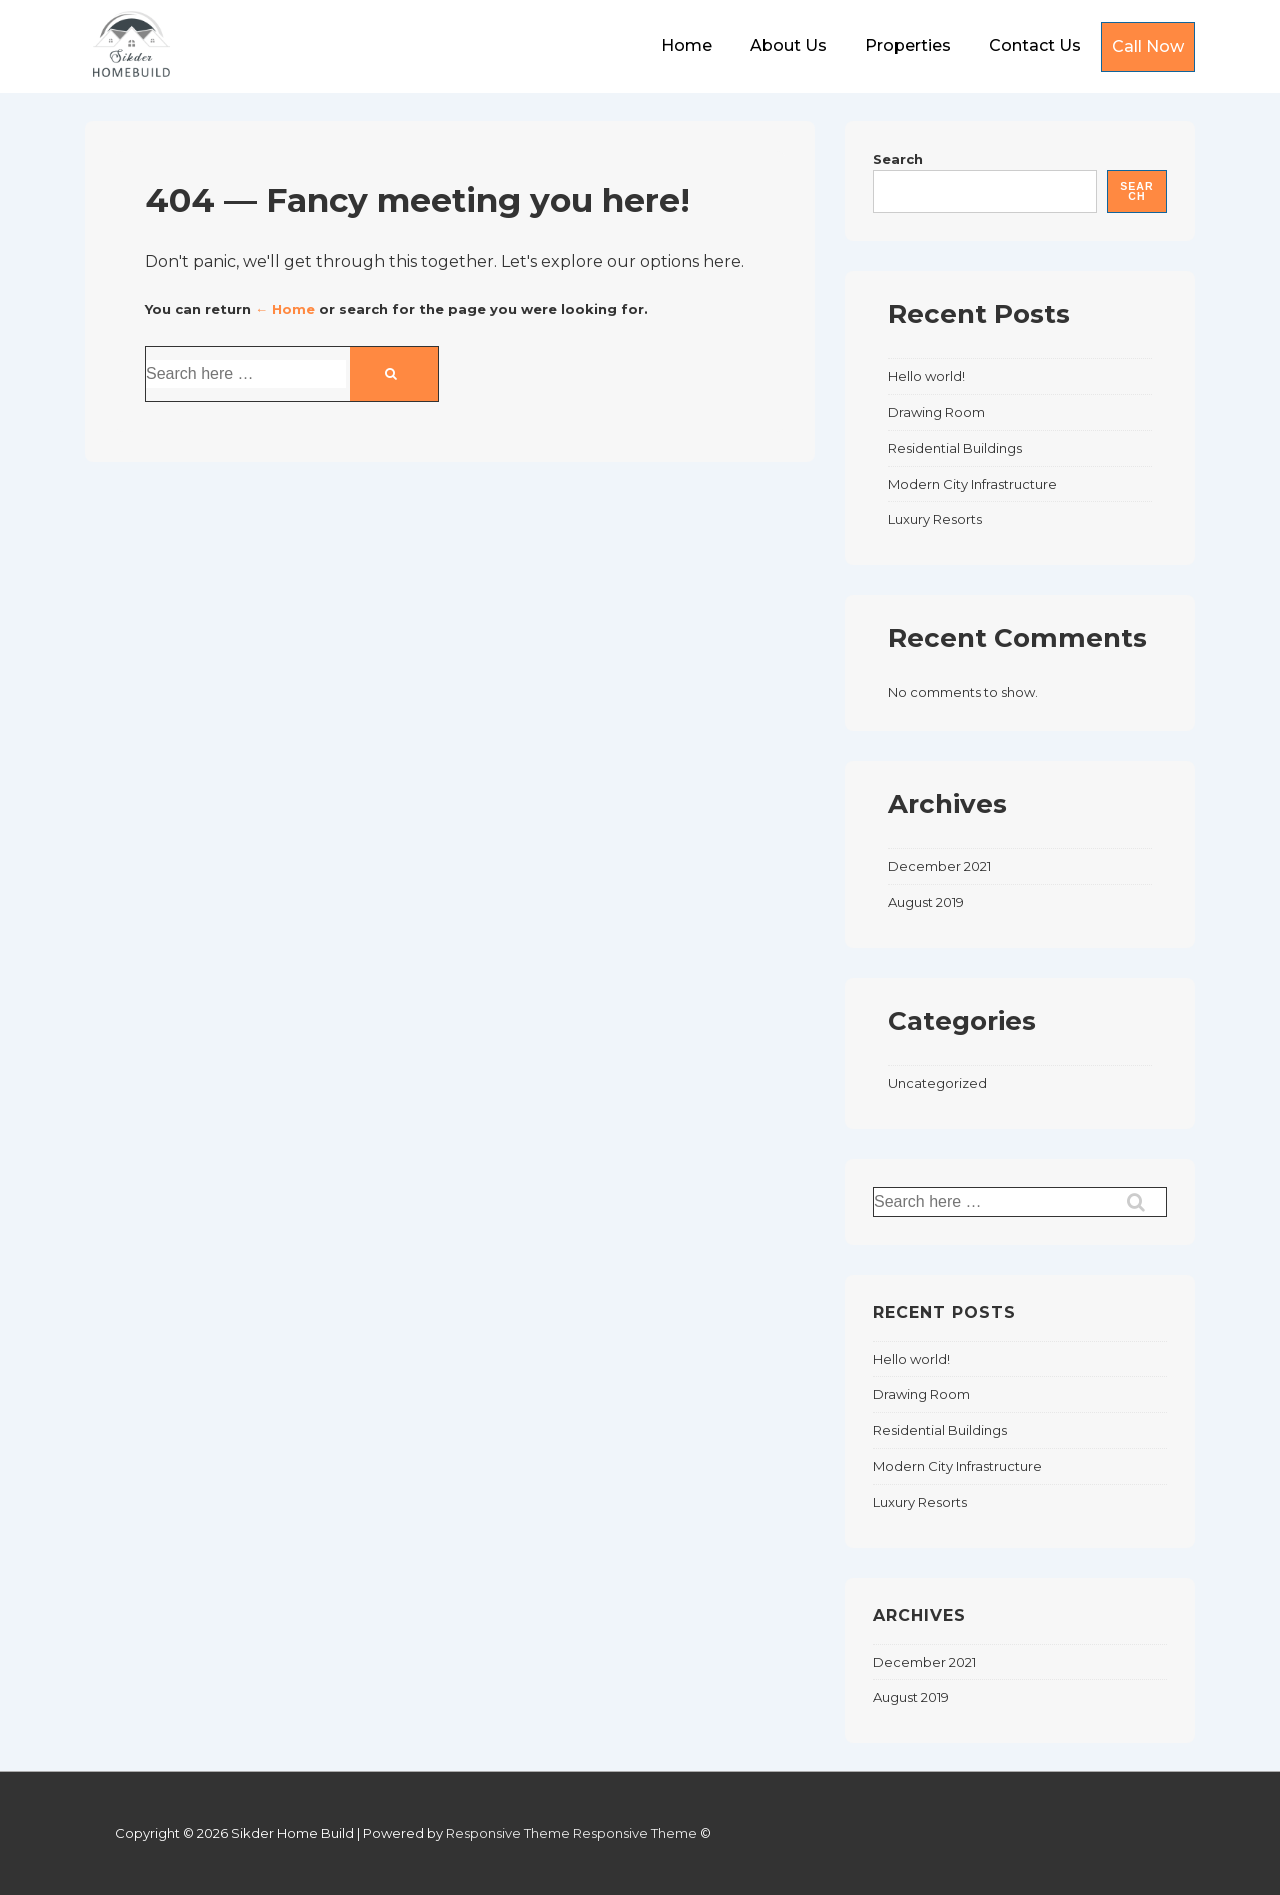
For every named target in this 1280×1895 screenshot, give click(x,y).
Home (686, 45)
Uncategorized (937, 1083)
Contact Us (1035, 45)
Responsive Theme (508, 1833)
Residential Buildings (955, 448)
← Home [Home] (285, 309)
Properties (908, 45)
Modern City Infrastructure (972, 484)
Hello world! (926, 376)
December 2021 (939, 866)
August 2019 (926, 902)
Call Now (1148, 46)
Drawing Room (936, 412)
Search (898, 159)
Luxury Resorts (935, 519)
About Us (788, 45)
